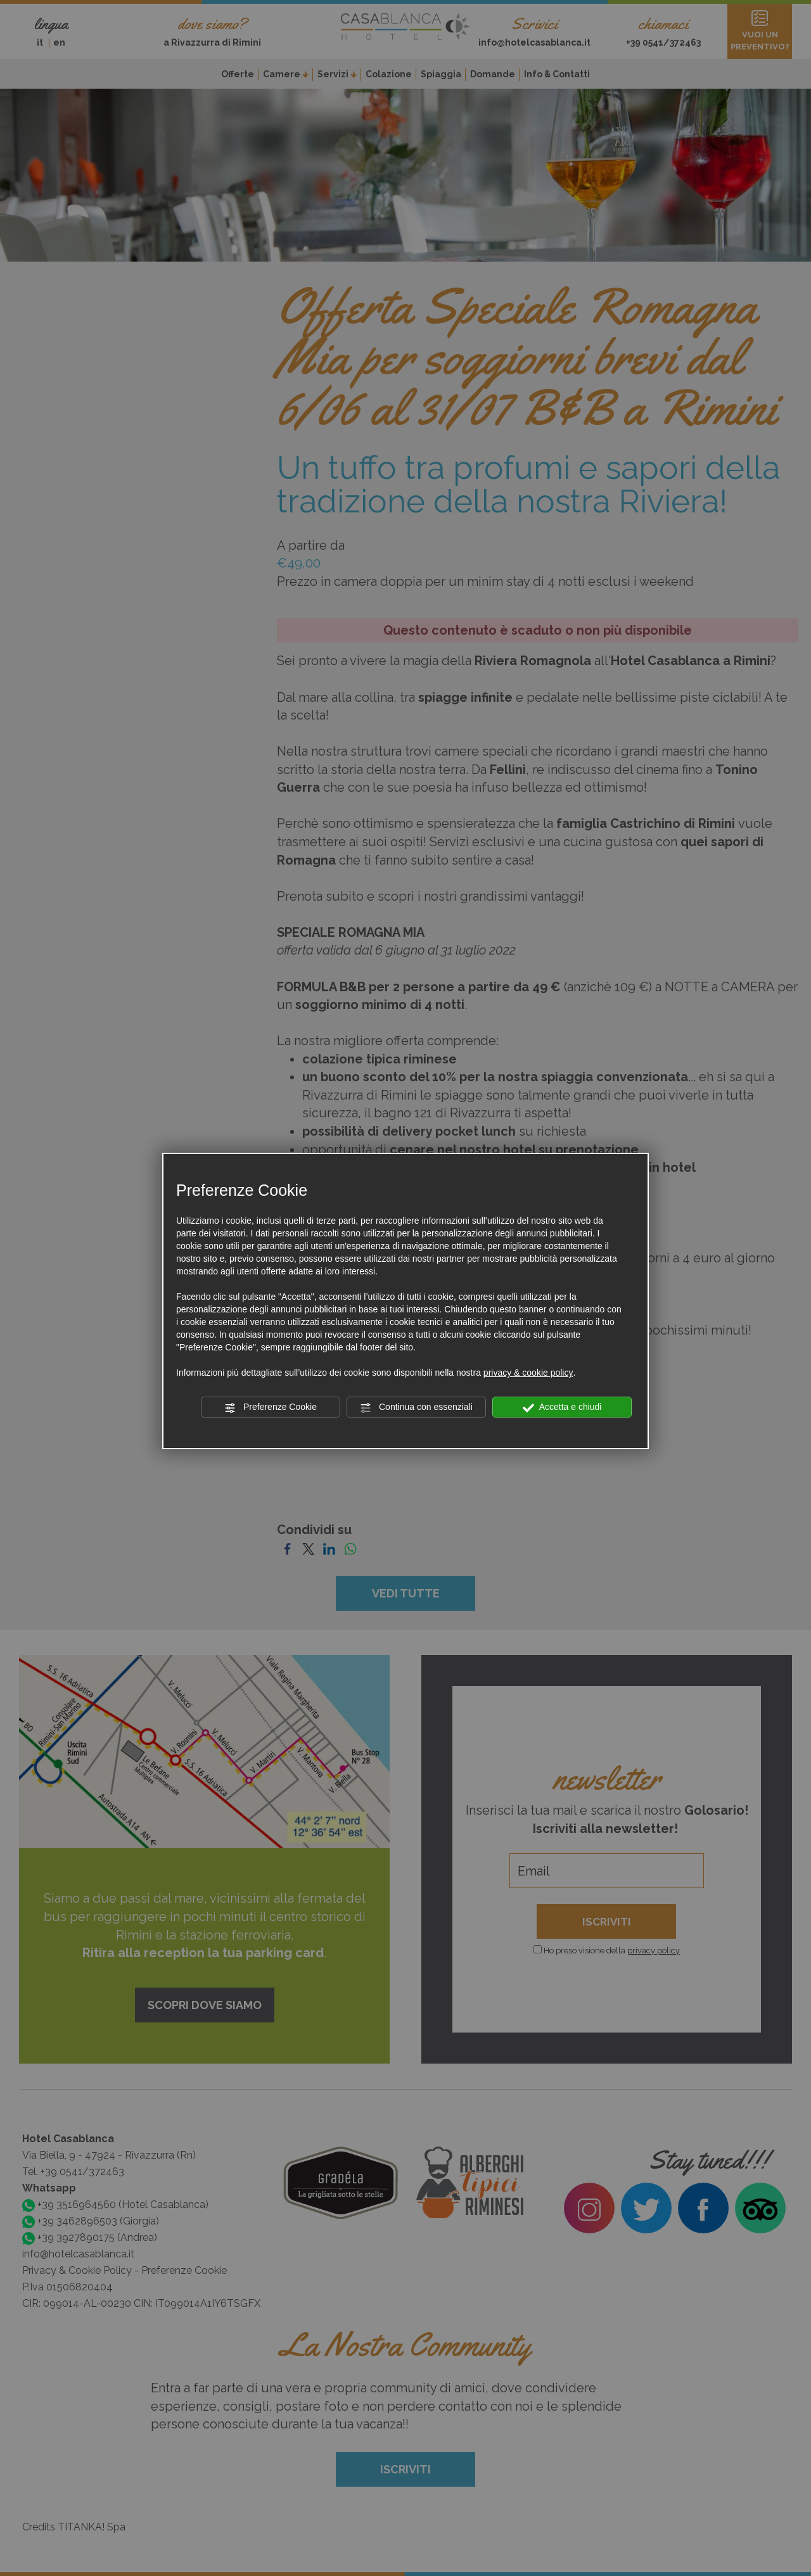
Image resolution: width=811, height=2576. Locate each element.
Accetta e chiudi (562, 1407)
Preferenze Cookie (270, 1407)
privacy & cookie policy (528, 1372)
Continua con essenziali (416, 1407)
